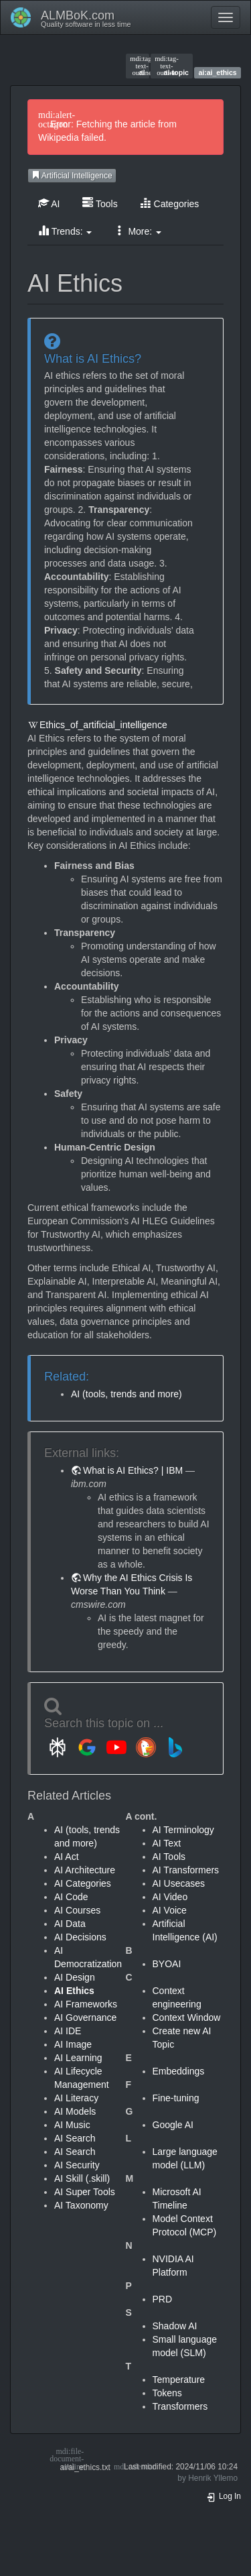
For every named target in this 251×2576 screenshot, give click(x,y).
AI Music (72, 2124)
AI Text (167, 1843)
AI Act (66, 1856)
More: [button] (137, 231)
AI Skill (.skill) (82, 2178)
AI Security (77, 2165)
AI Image (73, 2044)
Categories (170, 203)
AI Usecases (179, 1883)
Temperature (179, 2379)
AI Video (170, 1896)
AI (49, 203)
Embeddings (179, 2071)
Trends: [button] (65, 231)
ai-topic (172, 65)
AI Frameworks (85, 2004)
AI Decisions (80, 1937)
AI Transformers (186, 1870)
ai (137, 65)
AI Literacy (76, 2098)
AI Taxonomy (81, 2205)
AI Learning (78, 2057)
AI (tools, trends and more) (126, 1394)
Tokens (167, 2393)
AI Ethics (74, 1990)
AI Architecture (84, 1870)
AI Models (75, 2111)
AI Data (70, 1923)
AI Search (74, 2138)
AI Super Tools (84, 2191)
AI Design (74, 1977)
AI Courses (77, 1910)
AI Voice (170, 1910)
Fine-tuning (176, 2098)
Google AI (173, 2124)
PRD (163, 2299)
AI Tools (169, 1856)
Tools (99, 203)
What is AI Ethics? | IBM (133, 1470)
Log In (223, 2496)
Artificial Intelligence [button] (71, 175)
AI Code (71, 1896)
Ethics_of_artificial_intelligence (103, 724)
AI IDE (67, 2031)
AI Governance (85, 2017)
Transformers (180, 2406)
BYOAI (167, 1963)
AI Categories (82, 1883)
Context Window (187, 2017)
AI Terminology (183, 1829)
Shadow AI (175, 2326)
